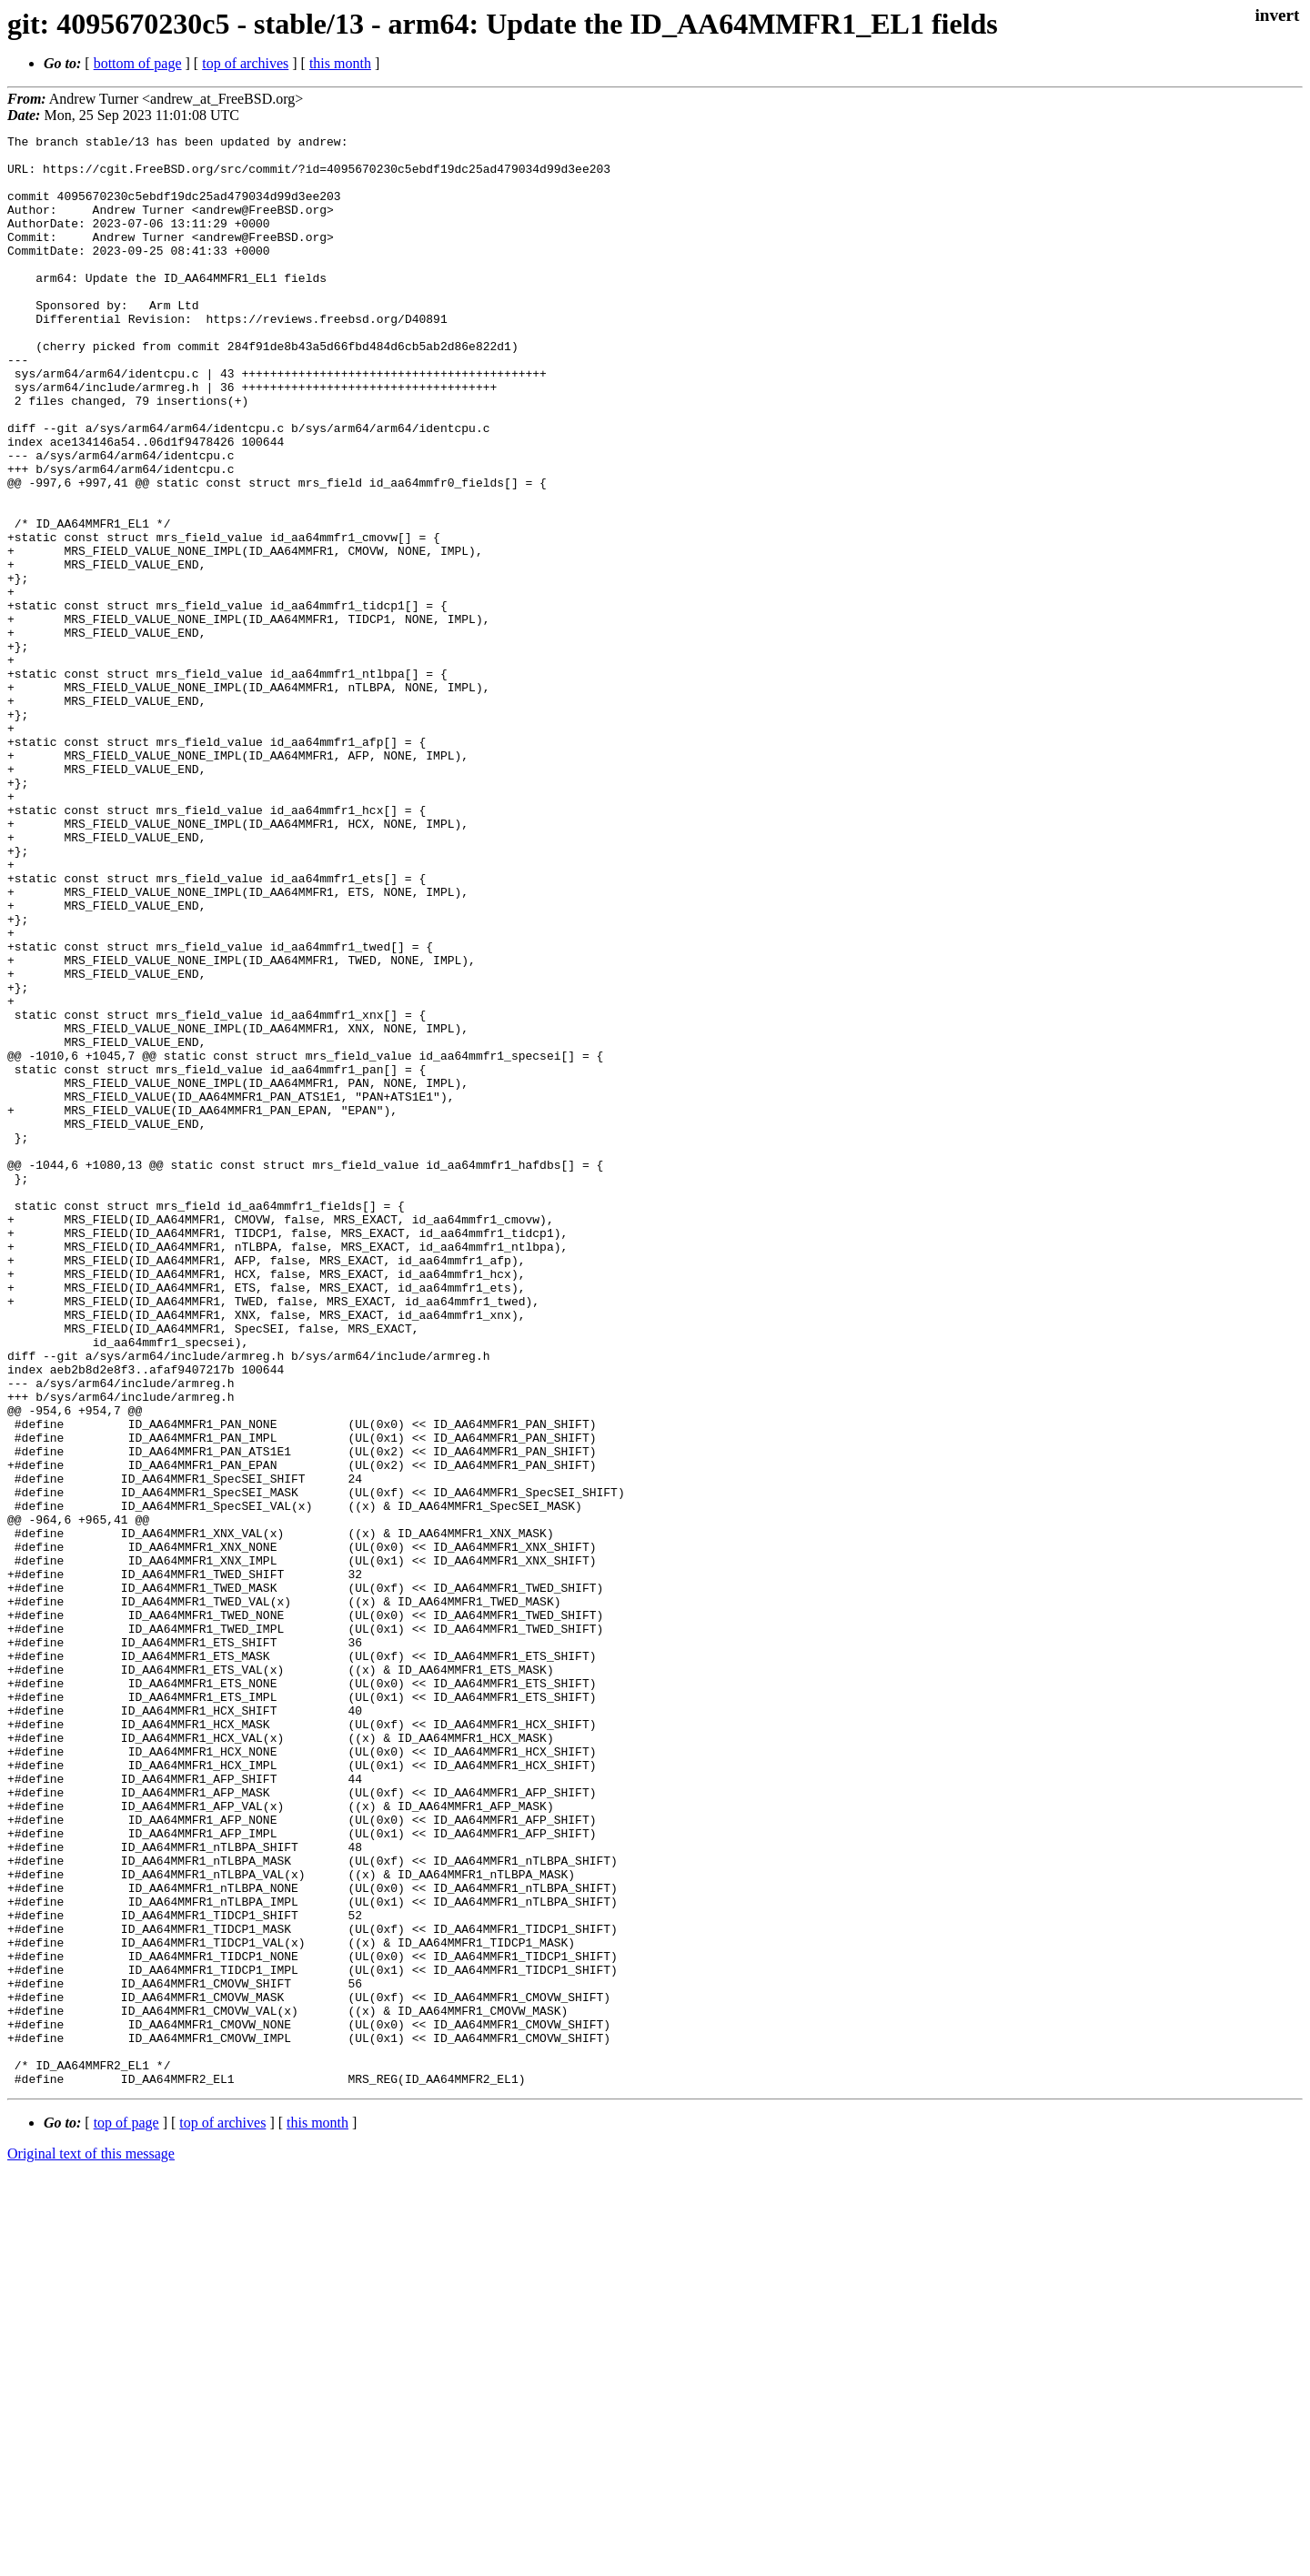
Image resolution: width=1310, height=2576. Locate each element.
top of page (126, 2513)
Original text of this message (91, 2543)
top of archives (245, 63)
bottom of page (138, 63)
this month (340, 63)
